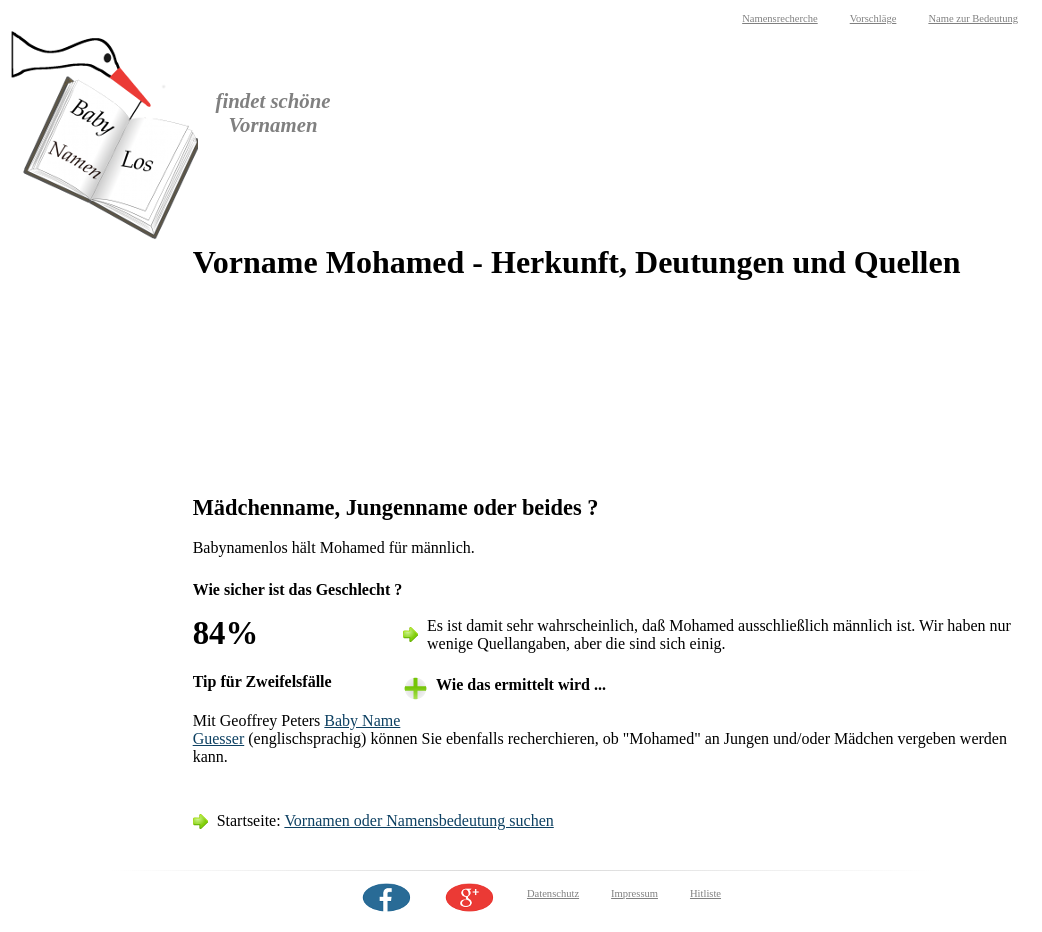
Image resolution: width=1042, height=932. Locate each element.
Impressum (634, 893)
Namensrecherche (780, 18)
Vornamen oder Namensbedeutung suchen (418, 820)
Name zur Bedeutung (973, 18)
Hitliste (705, 893)
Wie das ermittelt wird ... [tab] (521, 684)
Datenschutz (553, 893)
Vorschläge (873, 18)
